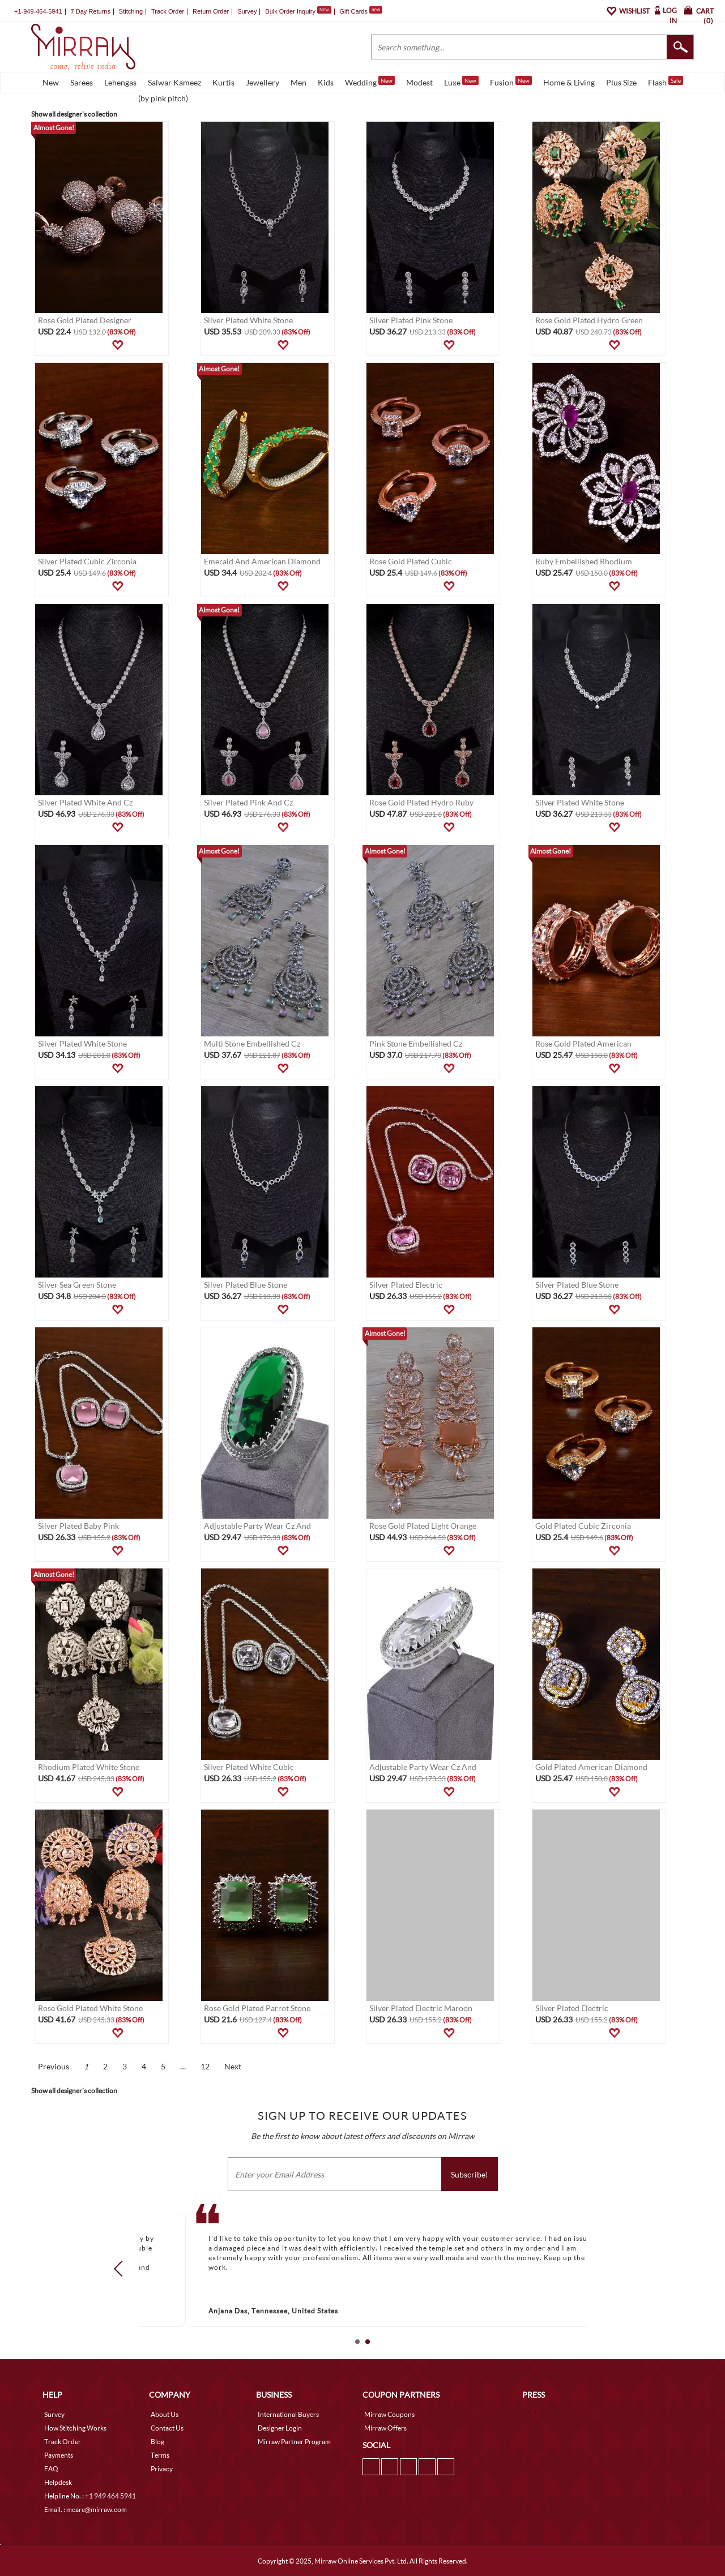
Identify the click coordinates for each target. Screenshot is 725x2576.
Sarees (81, 82)
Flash (665, 81)
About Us (164, 2414)
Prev (122, 2268)
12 (205, 2066)
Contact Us (167, 2428)
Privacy (162, 2468)
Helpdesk (58, 2482)
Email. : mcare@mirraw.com (85, 2509)
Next (232, 2066)
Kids (326, 82)
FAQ (51, 2468)
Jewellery (262, 82)
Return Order (211, 11)
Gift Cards (360, 11)
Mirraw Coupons (389, 2414)
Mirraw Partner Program (294, 2441)
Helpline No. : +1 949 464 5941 (90, 2496)
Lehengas (120, 82)
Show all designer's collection (74, 114)
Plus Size (621, 82)
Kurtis (223, 82)
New (50, 82)
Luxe (461, 81)
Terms (160, 2455)
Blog (157, 2441)
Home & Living (569, 82)
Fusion (511, 81)
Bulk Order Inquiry (290, 11)
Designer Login (280, 2428)
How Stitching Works (75, 2428)
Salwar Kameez (174, 82)
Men (298, 82)
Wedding (370, 81)
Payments (58, 2455)
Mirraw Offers (385, 2428)
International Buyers (288, 2414)
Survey (247, 11)
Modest (419, 82)
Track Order (167, 11)
